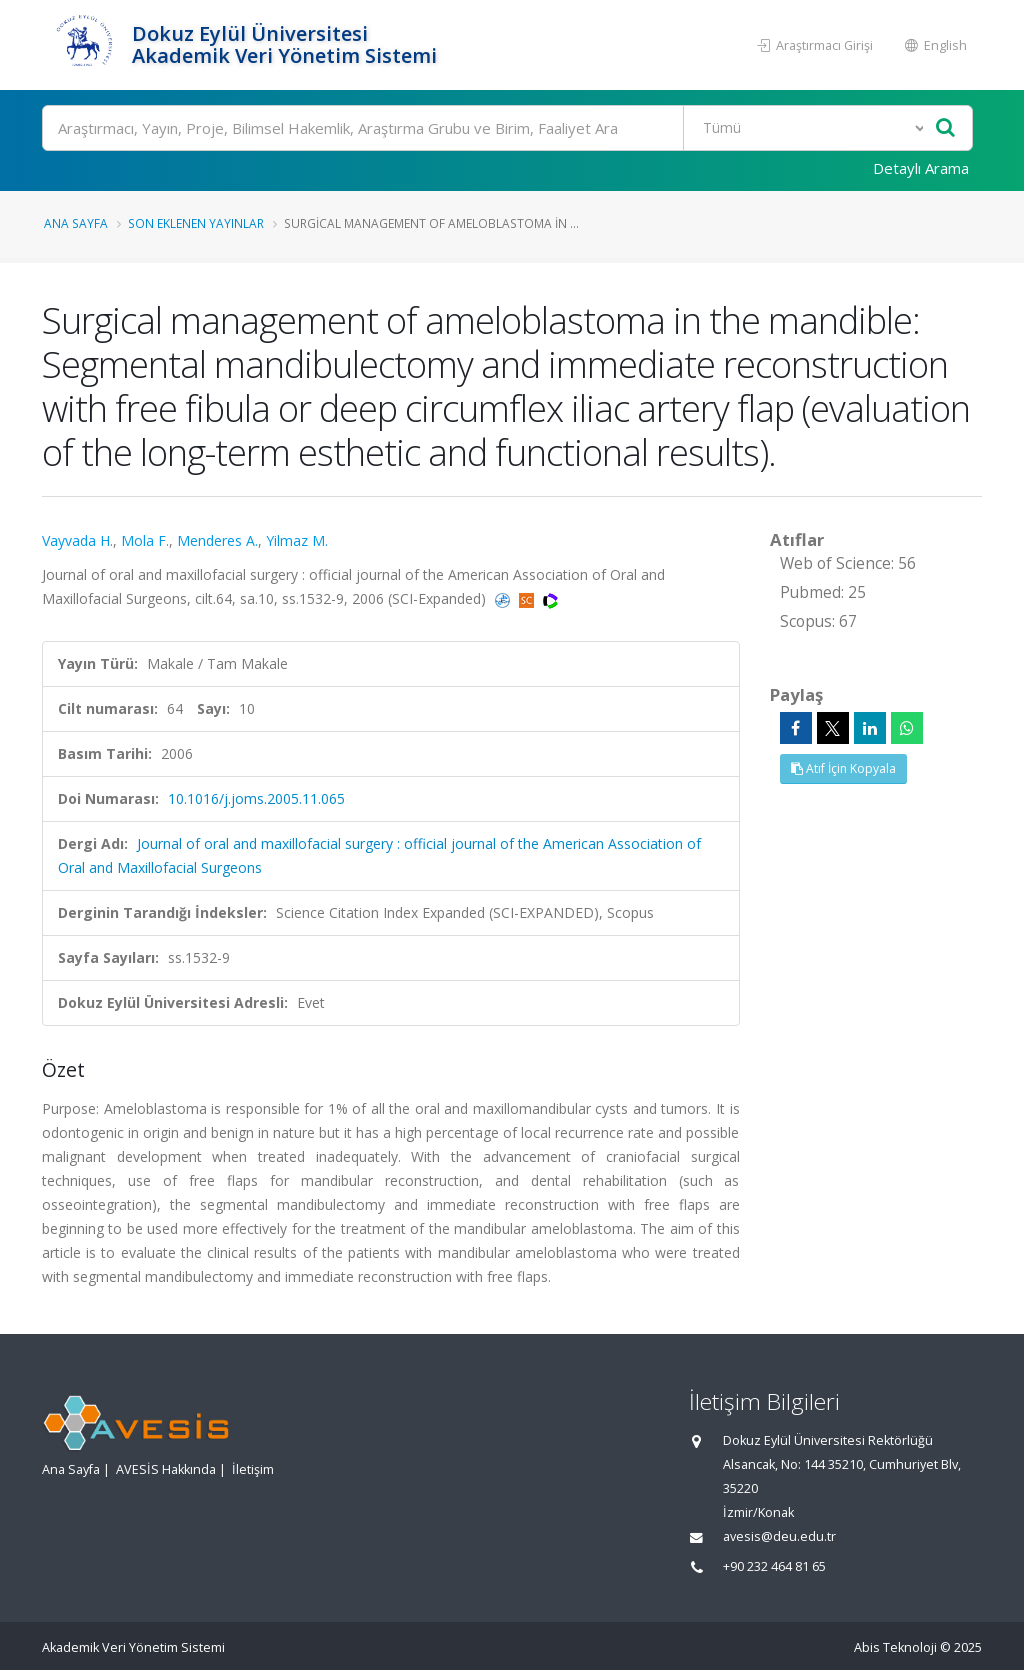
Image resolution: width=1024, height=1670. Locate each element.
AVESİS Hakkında (166, 1469)
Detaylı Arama (921, 168)
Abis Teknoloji (895, 1647)
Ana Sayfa (76, 223)
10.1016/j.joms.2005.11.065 (256, 798)
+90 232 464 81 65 (774, 1566)
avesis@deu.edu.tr (779, 1536)
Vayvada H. (77, 540)
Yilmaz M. (297, 540)
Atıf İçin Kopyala (843, 768)
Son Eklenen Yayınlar (196, 223)
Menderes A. (217, 540)
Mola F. (145, 540)
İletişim (253, 1469)
